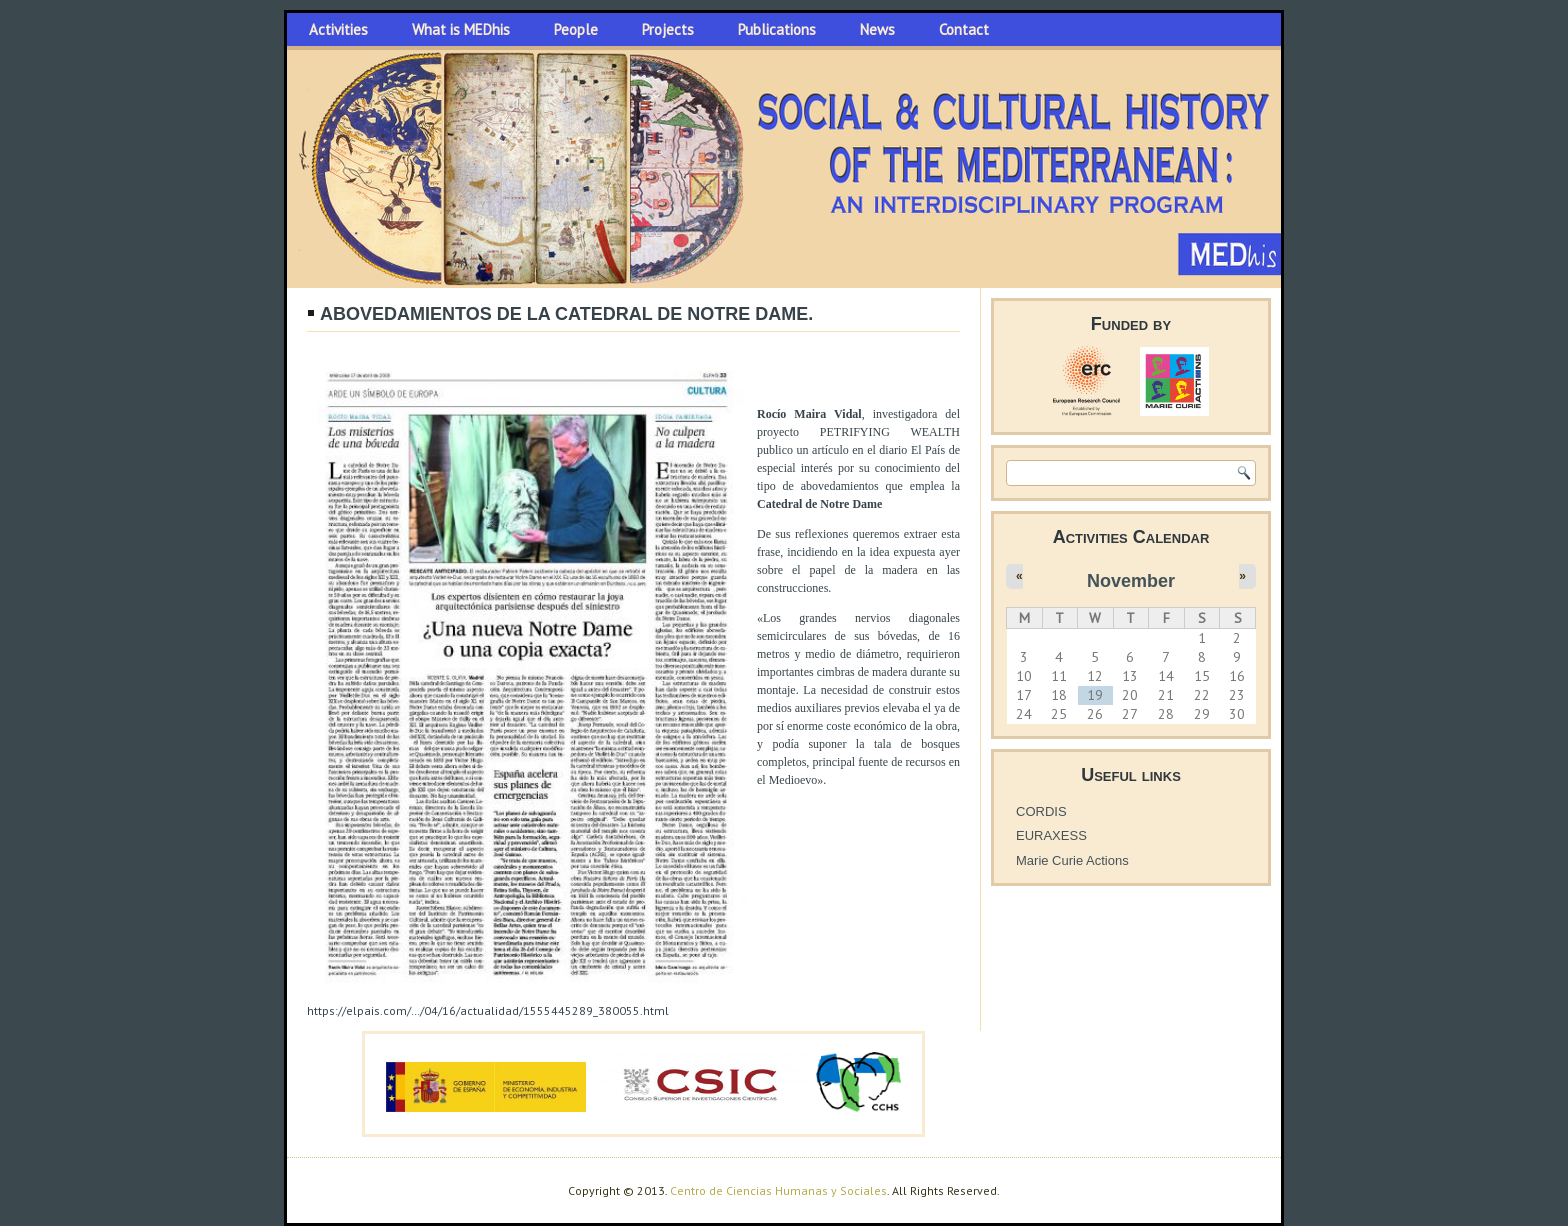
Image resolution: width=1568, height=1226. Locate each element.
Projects (668, 29)
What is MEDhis (461, 29)
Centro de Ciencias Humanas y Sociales (778, 1190)
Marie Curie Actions (1072, 860)
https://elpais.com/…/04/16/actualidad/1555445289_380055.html (488, 1010)
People (576, 29)
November (1131, 581)
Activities (338, 29)
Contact (964, 29)
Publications (777, 29)
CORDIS (1041, 811)
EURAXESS (1051, 835)
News (877, 29)
